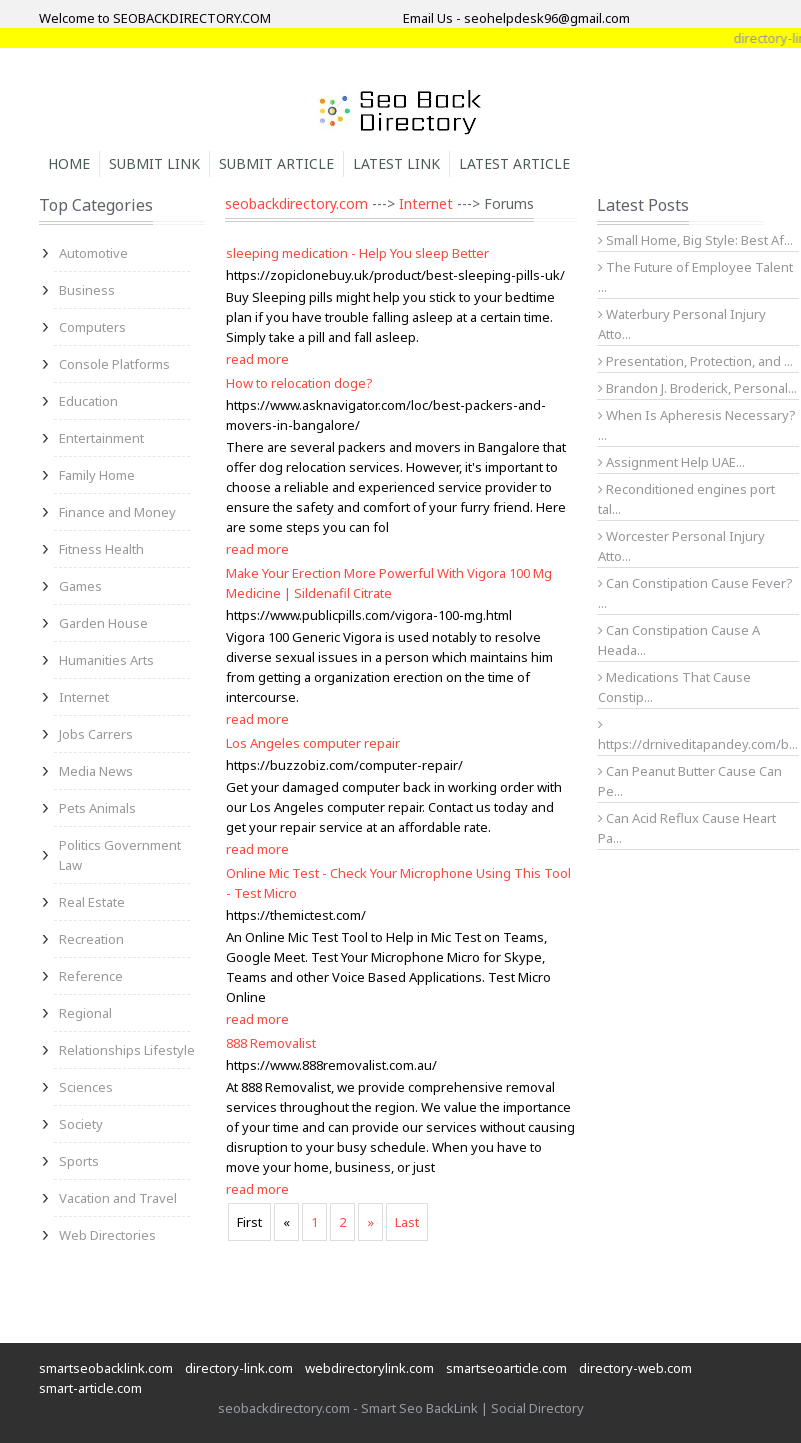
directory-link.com (239, 1368)
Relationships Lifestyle (127, 1050)
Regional (85, 1013)
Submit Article (276, 163)
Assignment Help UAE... (671, 462)
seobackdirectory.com (296, 203)
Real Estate (92, 902)
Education (88, 401)
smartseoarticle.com (506, 1368)
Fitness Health (101, 549)
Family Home (97, 475)
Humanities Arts (106, 660)
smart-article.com (90, 1388)
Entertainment (101, 438)
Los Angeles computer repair (313, 743)
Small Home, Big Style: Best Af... (695, 240)
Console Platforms (114, 364)
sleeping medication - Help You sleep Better (357, 253)
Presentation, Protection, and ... (695, 361)
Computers (92, 327)
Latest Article (514, 163)
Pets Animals (97, 808)
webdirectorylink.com (369, 1368)
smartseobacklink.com (106, 1368)
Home (69, 163)
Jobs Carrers (96, 734)
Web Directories (107, 1235)
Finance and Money (117, 512)
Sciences (86, 1087)
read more (257, 359)
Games (80, 586)
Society (81, 1124)
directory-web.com (635, 1368)
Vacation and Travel (118, 1198)
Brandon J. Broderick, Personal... (697, 388)
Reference (91, 976)
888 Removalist (271, 1043)
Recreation (91, 939)
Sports (79, 1161)
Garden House (103, 623)
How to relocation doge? (299, 383)
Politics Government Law (120, 855)
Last (407, 1222)
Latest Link (396, 163)
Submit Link (154, 163)
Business (87, 290)
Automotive (93, 253)
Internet (84, 697)
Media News (96, 771)
